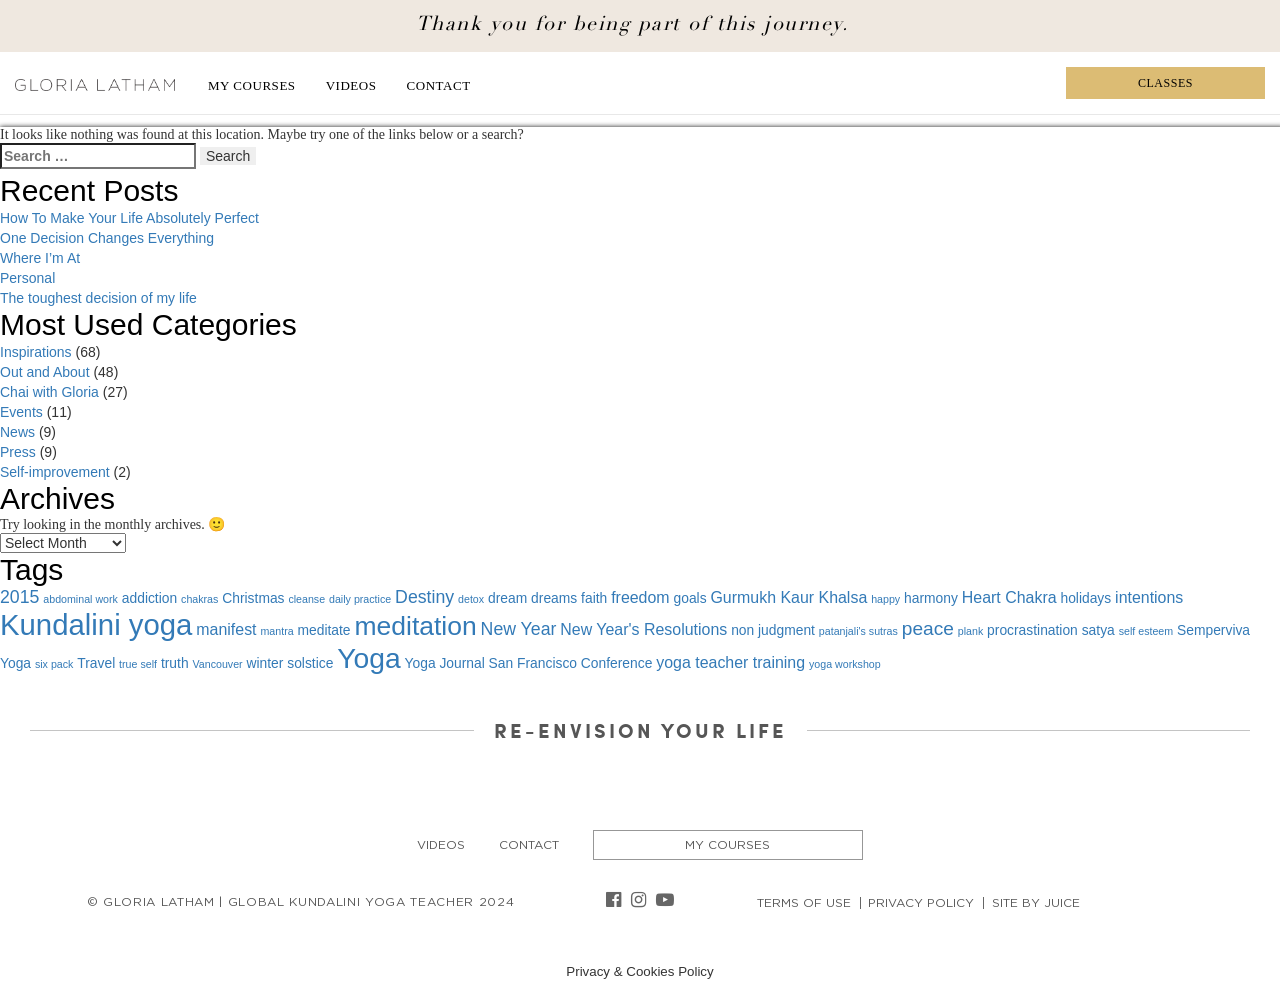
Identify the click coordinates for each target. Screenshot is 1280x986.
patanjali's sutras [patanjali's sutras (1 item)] (858, 631)
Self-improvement (55, 472)
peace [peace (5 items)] (928, 628)
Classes (1165, 83)
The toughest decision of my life (98, 298)
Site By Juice (1036, 903)
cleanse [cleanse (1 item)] (306, 599)
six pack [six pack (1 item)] (54, 664)
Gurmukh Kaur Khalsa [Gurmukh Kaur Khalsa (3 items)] (788, 597)
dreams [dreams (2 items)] (554, 598)
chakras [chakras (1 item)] (199, 599)
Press (18, 452)
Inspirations (36, 352)
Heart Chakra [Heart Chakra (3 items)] (1009, 597)
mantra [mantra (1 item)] (276, 631)
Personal (27, 278)
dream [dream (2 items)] (507, 598)
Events (21, 412)
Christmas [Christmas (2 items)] (253, 598)
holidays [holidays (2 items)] (1085, 598)
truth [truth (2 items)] (175, 663)
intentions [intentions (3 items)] (1149, 597)
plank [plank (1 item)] (970, 631)
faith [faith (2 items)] (594, 598)
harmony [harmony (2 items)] (931, 598)
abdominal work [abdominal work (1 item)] (80, 599)
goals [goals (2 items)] (690, 598)
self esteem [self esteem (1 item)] (1146, 631)
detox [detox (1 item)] (471, 599)
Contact (439, 85)
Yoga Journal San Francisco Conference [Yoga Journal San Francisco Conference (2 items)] (529, 663)
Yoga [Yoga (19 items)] (368, 658)
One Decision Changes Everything (107, 238)
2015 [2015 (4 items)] (19, 597)
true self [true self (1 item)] (138, 664)
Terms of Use (804, 903)
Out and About (45, 372)
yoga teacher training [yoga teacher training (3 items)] (730, 662)
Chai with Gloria (49, 392)
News (17, 432)
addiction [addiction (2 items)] (149, 598)
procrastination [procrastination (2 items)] (1032, 630)
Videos (351, 85)
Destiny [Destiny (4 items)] (424, 597)
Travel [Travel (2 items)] (96, 663)
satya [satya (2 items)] (1098, 630)
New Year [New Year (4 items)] (519, 629)
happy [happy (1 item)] (885, 599)
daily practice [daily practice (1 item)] (360, 599)
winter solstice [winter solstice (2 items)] (290, 663)
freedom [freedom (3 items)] (640, 597)
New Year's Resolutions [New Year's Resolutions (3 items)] (643, 629)
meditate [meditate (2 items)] (324, 630)
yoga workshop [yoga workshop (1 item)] (845, 664)
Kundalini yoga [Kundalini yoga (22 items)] (96, 624)
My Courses (252, 85)
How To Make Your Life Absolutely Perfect (129, 218)
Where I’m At (40, 258)
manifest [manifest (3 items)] (226, 629)
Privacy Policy (921, 903)
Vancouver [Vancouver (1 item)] (217, 664)
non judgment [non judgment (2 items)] (773, 630)
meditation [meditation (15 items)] (415, 626)
